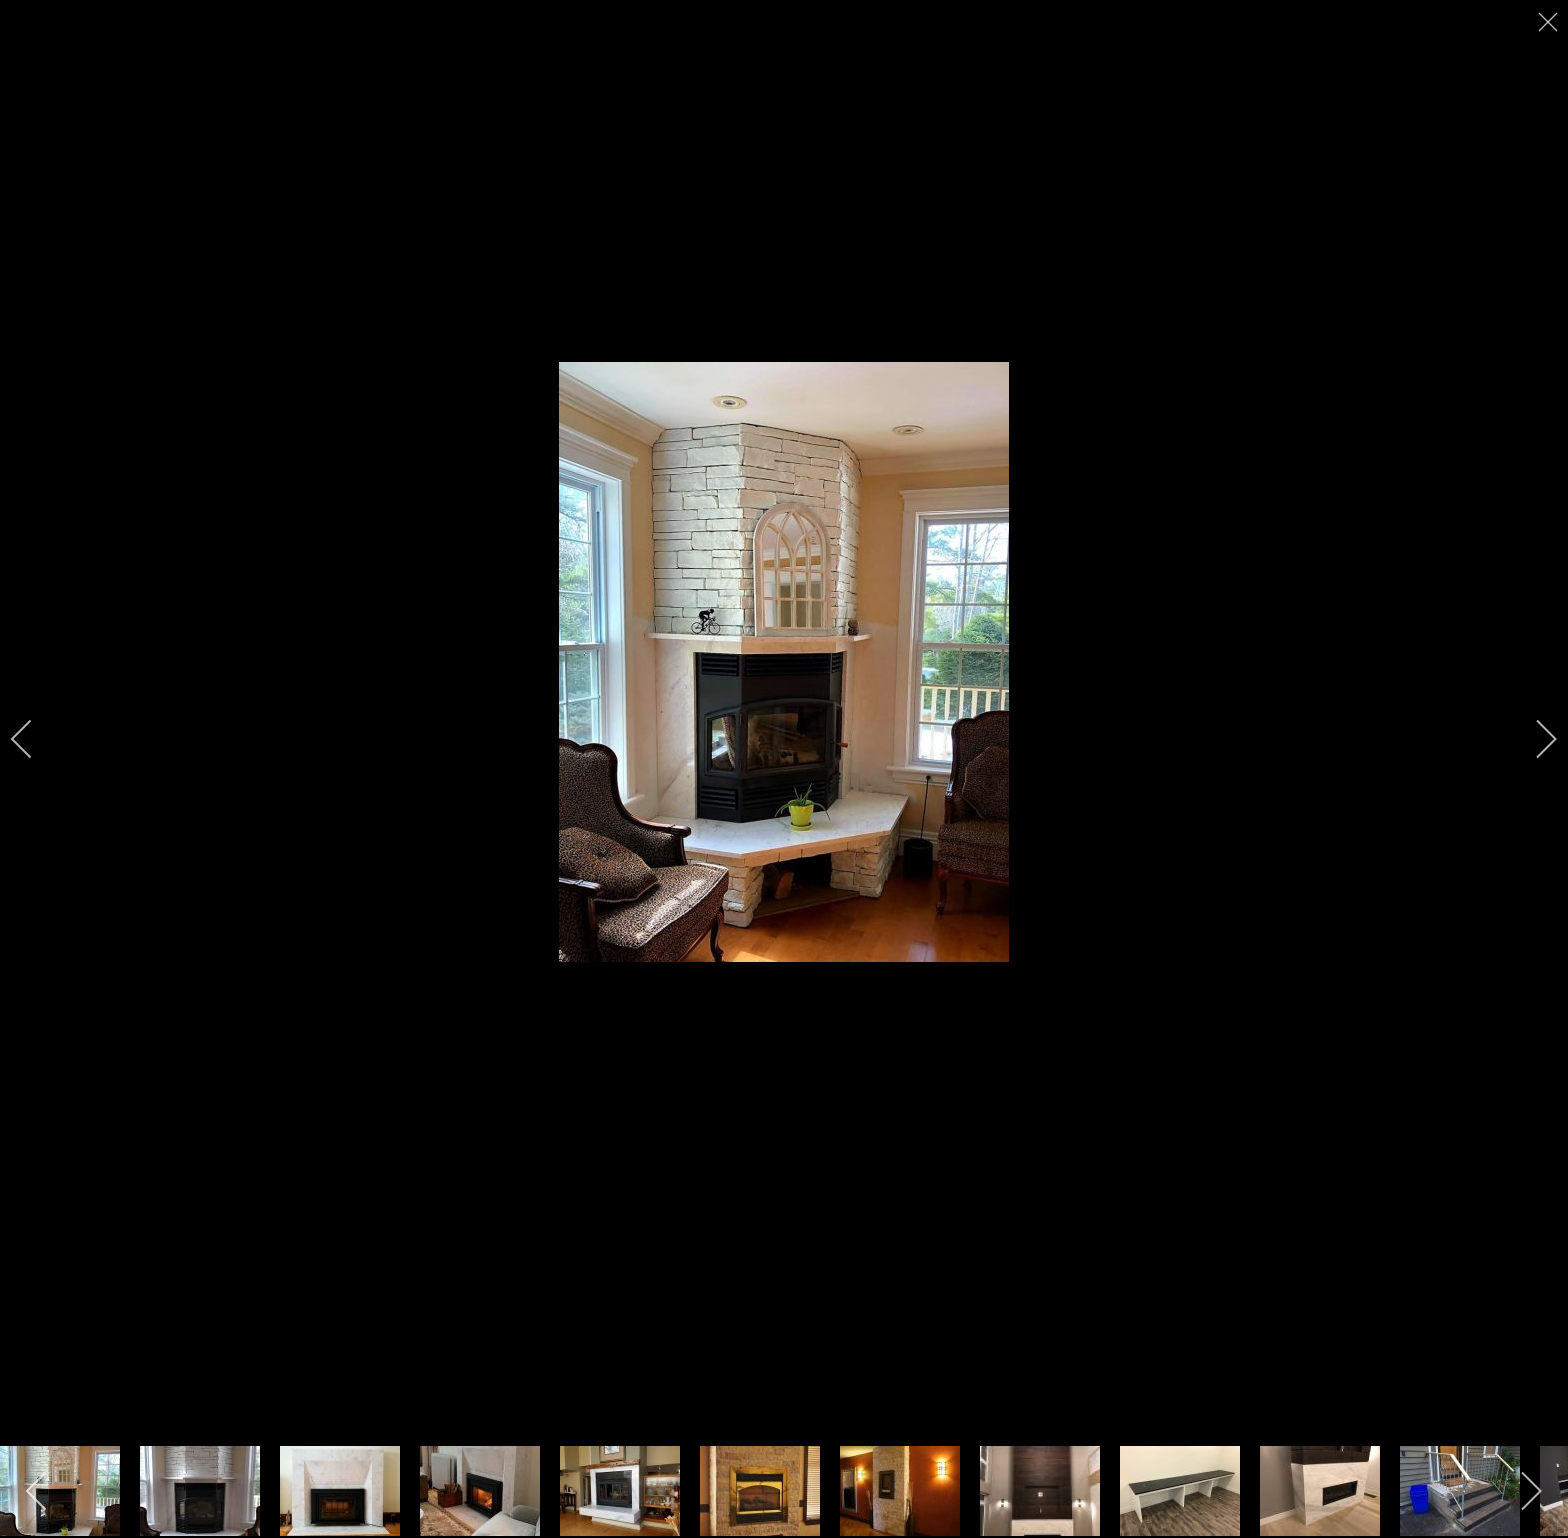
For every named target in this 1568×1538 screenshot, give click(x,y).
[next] (1533, 739)
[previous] (35, 739)
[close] (1550, 22)
